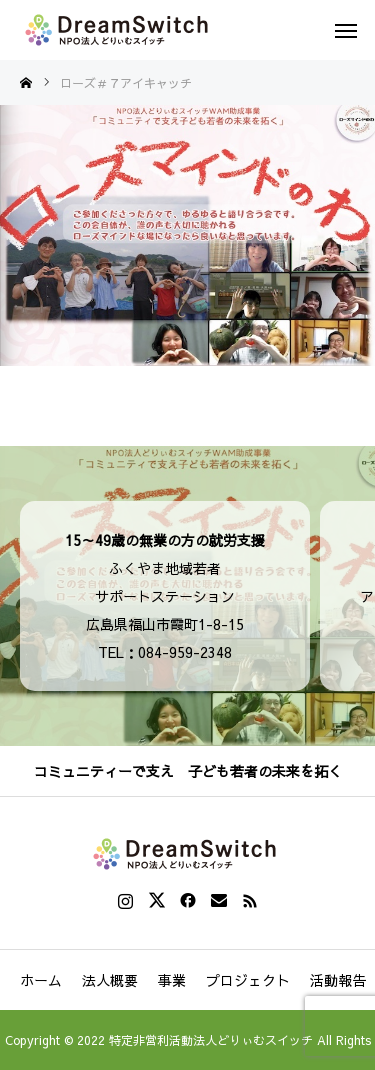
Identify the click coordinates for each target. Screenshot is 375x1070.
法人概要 (110, 980)
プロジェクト (248, 980)
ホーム (41, 980)
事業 (172, 980)
